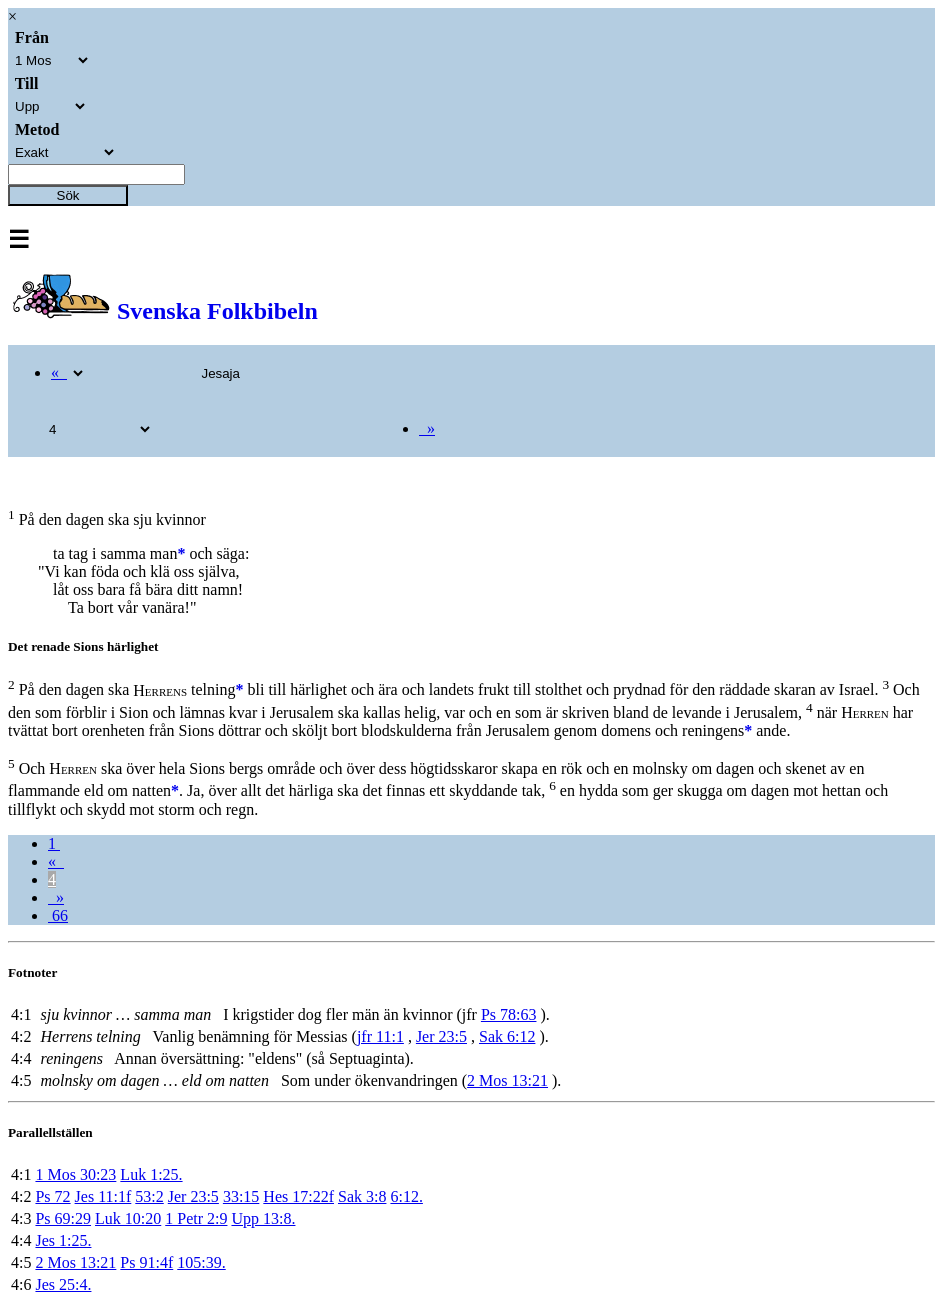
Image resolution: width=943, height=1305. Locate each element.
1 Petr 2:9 (196, 1218)
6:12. (406, 1196)
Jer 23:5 (441, 1036)
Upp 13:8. (263, 1218)
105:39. (201, 1262)
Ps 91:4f (146, 1262)
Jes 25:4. (63, 1284)
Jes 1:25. (63, 1240)
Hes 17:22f (298, 1196)
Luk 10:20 (128, 1218)
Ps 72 (52, 1196)
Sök (68, 195)
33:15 (241, 1196)
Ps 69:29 (63, 1218)
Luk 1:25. (151, 1174)
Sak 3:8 (362, 1196)
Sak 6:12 (507, 1036)
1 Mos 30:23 (75, 1174)
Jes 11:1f (103, 1196)
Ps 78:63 (509, 1014)
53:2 (149, 1196)
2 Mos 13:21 (507, 1080)
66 (58, 915)
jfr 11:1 (380, 1036)
